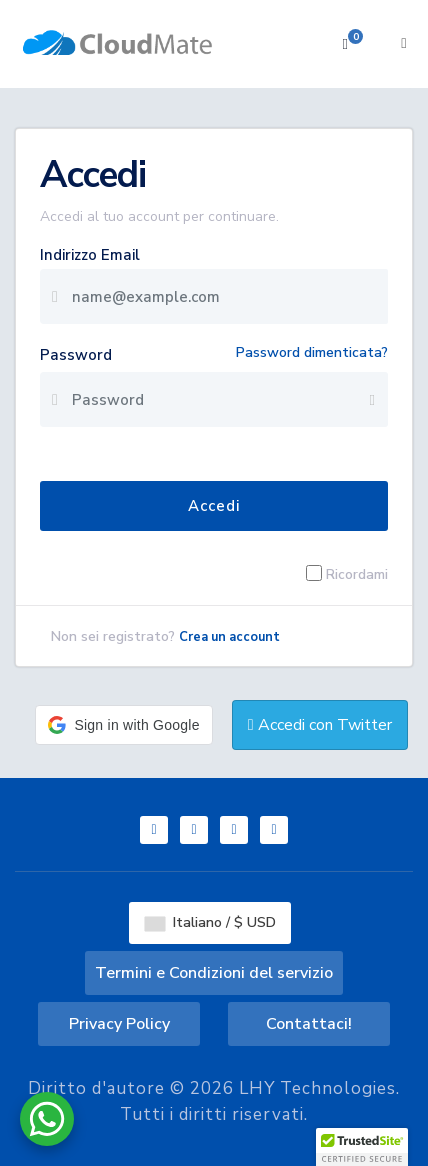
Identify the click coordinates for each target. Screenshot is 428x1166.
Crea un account (229, 637)
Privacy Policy (119, 1024)
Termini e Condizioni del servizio (214, 973)
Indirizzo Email (90, 255)
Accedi (214, 506)
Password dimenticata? (312, 352)
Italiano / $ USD (210, 922)
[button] (123, 725)
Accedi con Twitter (320, 725)
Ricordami (357, 573)
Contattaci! (309, 1024)
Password (76, 355)
